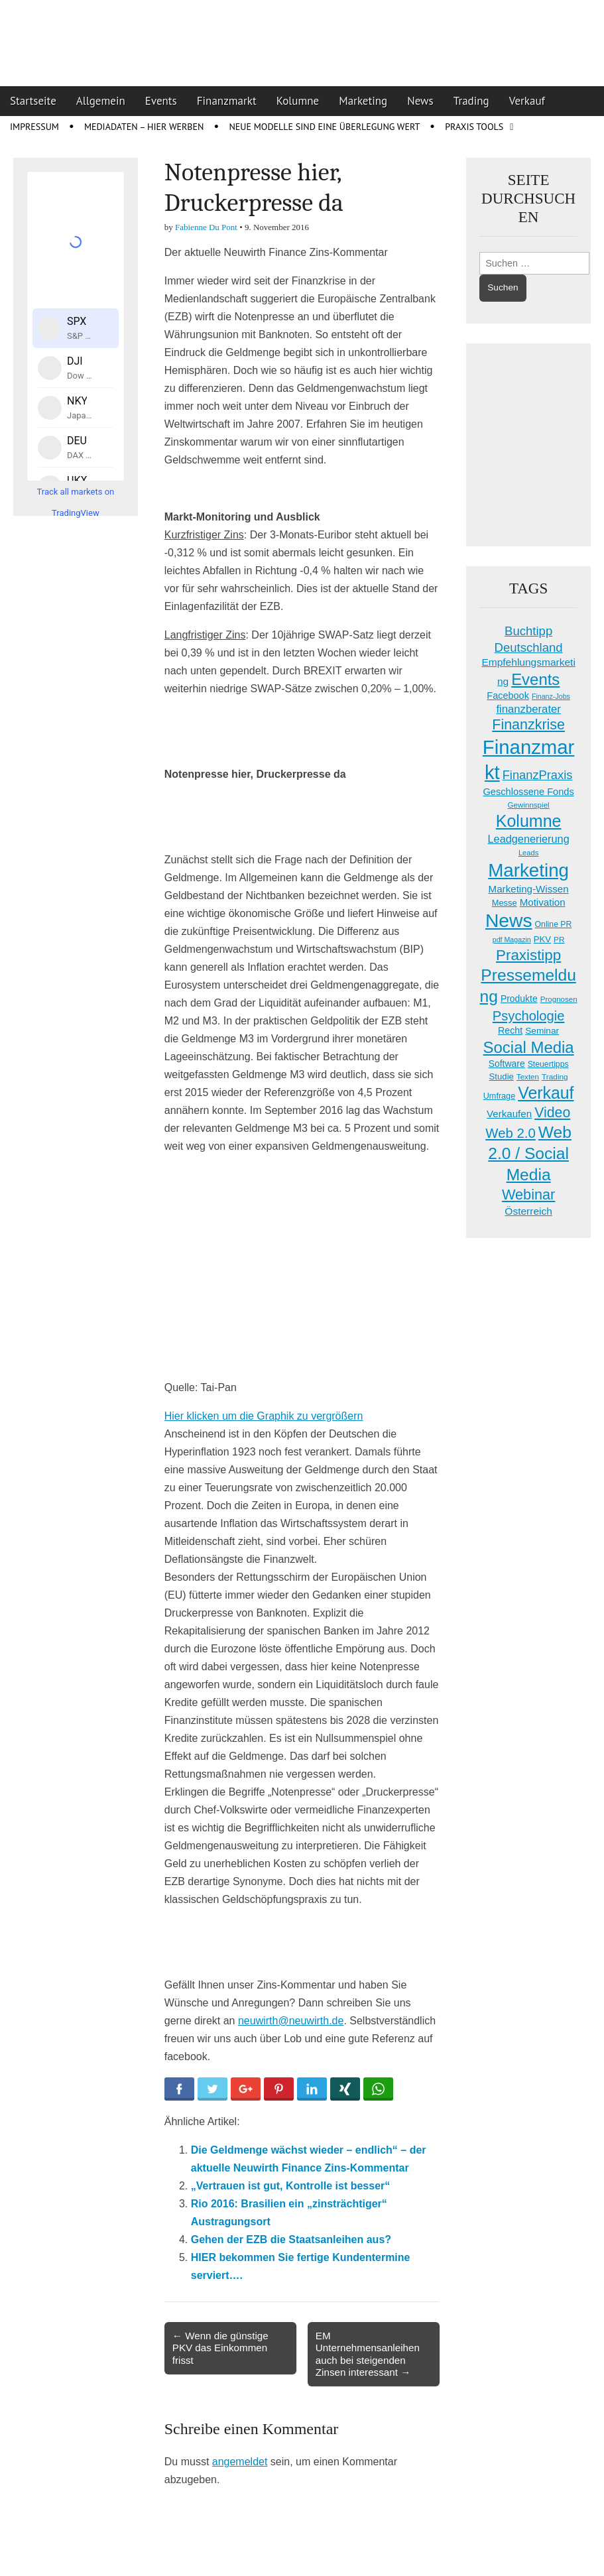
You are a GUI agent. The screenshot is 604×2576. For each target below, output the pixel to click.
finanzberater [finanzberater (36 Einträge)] (528, 709)
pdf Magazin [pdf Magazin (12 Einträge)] (512, 940)
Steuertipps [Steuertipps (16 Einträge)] (548, 1064)
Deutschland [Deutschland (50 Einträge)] (529, 647)
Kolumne (298, 100)
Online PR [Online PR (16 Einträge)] (553, 924)
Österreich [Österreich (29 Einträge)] (528, 1211)
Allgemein (100, 100)
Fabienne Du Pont (206, 227)
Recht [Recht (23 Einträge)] (510, 1030)
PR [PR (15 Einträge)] (559, 939)
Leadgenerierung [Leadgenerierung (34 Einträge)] (529, 839)
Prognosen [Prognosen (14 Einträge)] (558, 999)
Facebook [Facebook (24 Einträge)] (508, 695)
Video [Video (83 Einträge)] (552, 1113)
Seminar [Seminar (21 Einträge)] (542, 1031)
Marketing (363, 100)
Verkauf (527, 100)
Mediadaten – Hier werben (144, 127)
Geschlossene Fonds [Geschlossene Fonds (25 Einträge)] (528, 791)
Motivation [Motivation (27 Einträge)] (543, 902)
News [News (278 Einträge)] (508, 920)
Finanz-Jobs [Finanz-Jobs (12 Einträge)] (551, 696)
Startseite (33, 100)
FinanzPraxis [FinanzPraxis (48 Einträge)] (538, 775)
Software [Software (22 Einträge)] (507, 1063)
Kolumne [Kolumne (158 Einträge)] (529, 821)
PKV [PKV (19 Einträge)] (542, 939)
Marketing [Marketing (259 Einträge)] (528, 870)
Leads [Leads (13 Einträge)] (528, 853)
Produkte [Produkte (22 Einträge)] (519, 998)
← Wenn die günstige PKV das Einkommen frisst (220, 2347)
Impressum (34, 127)
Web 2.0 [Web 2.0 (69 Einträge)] (510, 1133)
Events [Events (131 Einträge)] (535, 679)
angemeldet (240, 2461)
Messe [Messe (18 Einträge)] (504, 903)
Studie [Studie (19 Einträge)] (501, 1076)
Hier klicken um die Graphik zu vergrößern (263, 1416)
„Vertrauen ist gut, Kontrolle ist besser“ (291, 2185)
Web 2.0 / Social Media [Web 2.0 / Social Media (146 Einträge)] (530, 1153)
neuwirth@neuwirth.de (290, 2020)
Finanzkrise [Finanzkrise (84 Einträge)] (528, 725)
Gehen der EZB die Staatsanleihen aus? (291, 2239)
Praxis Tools (474, 127)
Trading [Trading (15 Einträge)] (555, 1076)
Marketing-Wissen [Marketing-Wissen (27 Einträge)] (529, 888)
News (420, 100)
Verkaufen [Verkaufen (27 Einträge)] (509, 1113)
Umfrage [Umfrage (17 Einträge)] (499, 1096)
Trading (471, 100)
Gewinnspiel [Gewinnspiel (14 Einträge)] (529, 805)
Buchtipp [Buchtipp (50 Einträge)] (528, 631)
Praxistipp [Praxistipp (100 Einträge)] (528, 955)
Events (161, 100)
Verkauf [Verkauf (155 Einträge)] (546, 1092)
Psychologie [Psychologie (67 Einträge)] (529, 1016)
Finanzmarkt (227, 100)
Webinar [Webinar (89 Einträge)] (528, 1194)
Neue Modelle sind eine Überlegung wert (324, 127)
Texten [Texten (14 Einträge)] (527, 1077)
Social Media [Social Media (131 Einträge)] (528, 1047)
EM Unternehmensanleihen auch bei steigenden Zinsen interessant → (368, 2354)
